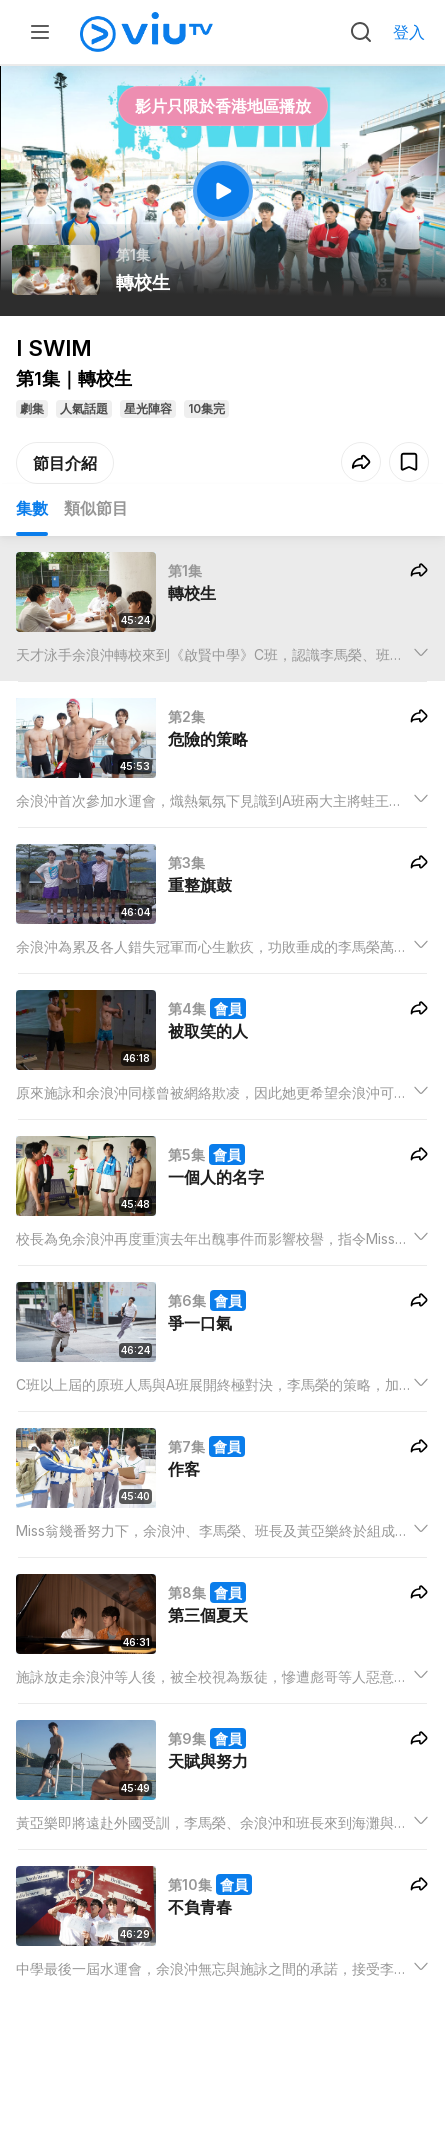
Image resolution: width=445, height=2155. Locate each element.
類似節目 (96, 508)
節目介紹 (65, 463)
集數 (32, 508)
